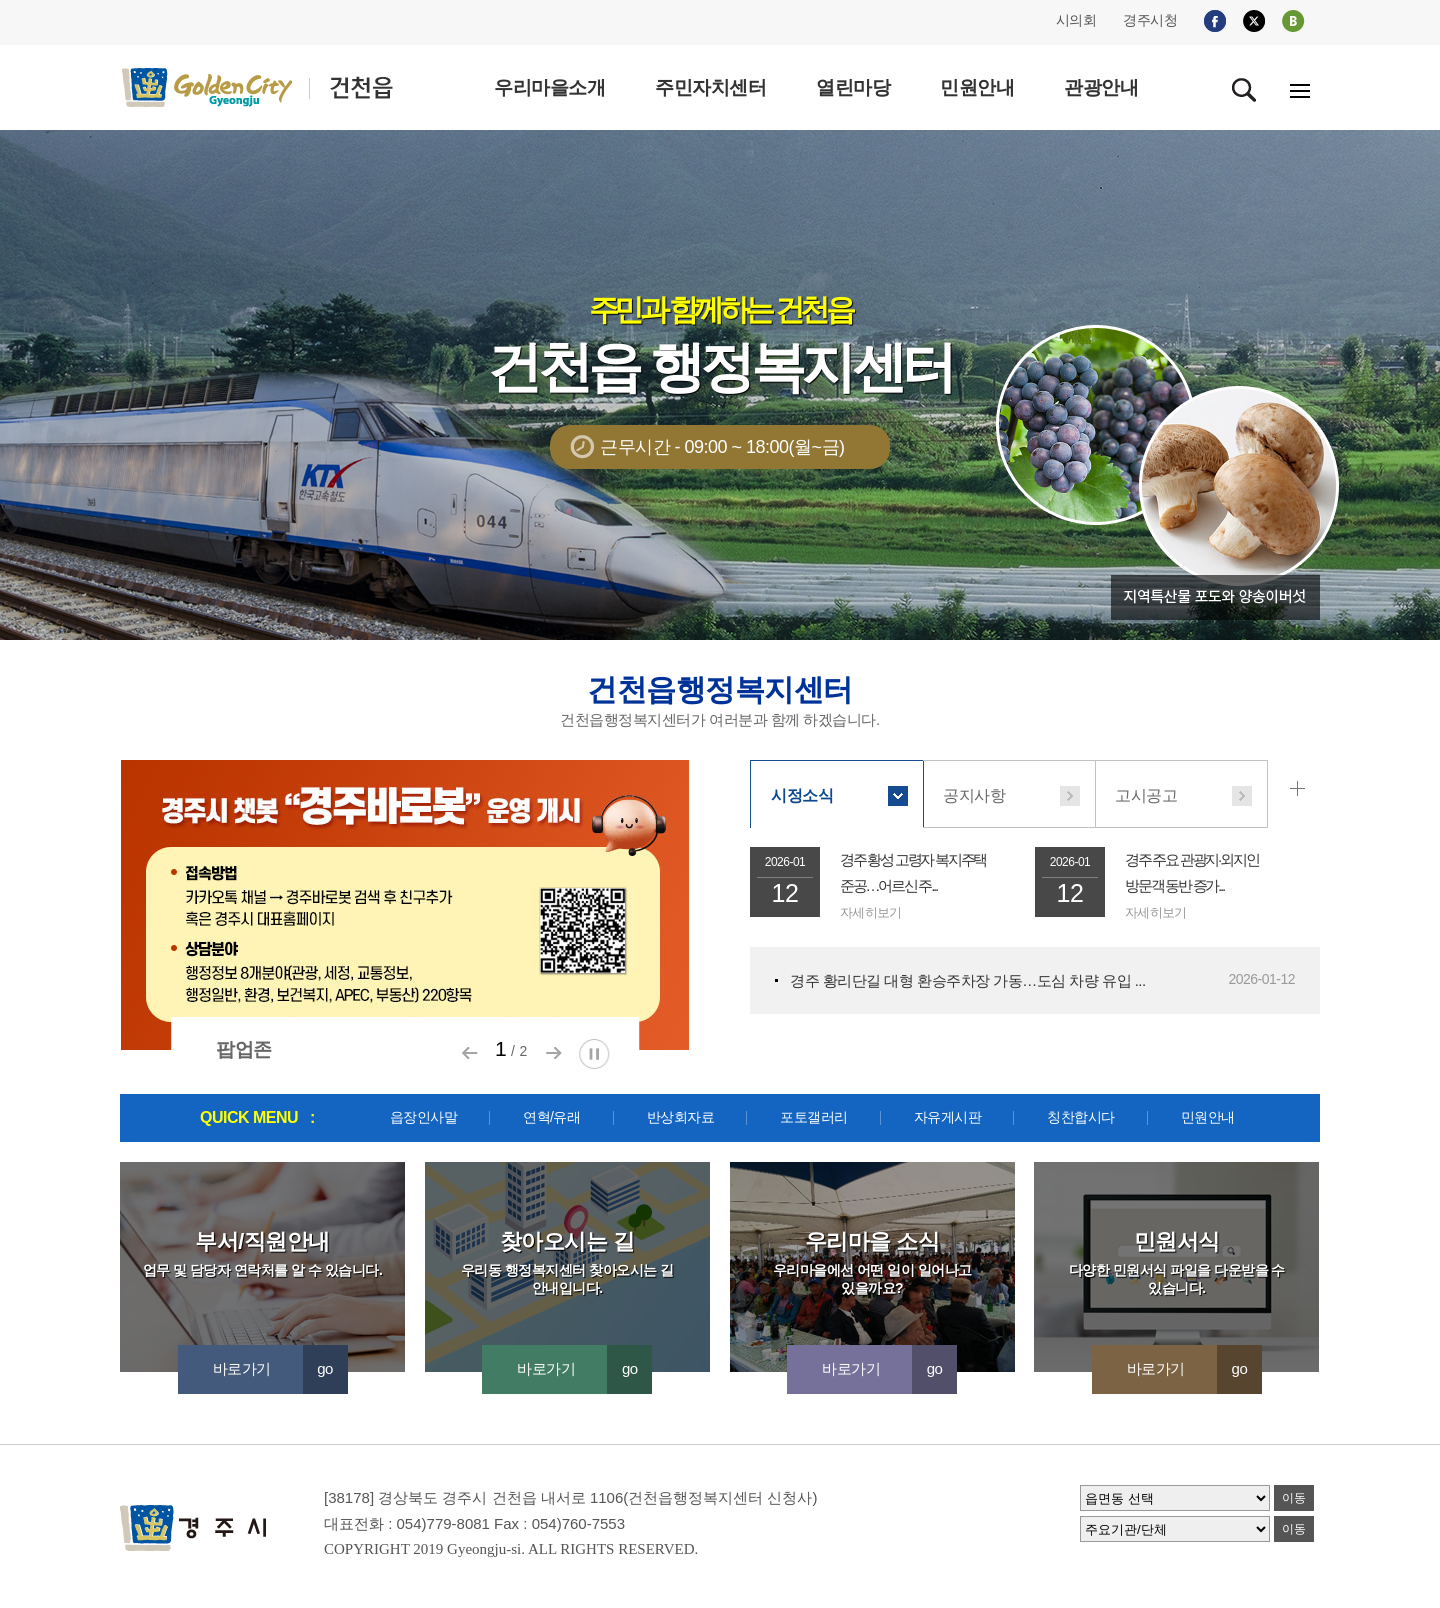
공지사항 (974, 795)
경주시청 (1150, 20)
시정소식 (802, 795)
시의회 (1076, 20)
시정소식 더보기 (1301, 789)
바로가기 (280, 1368)
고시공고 (1146, 795)
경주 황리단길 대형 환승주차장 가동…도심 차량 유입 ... (968, 980)
